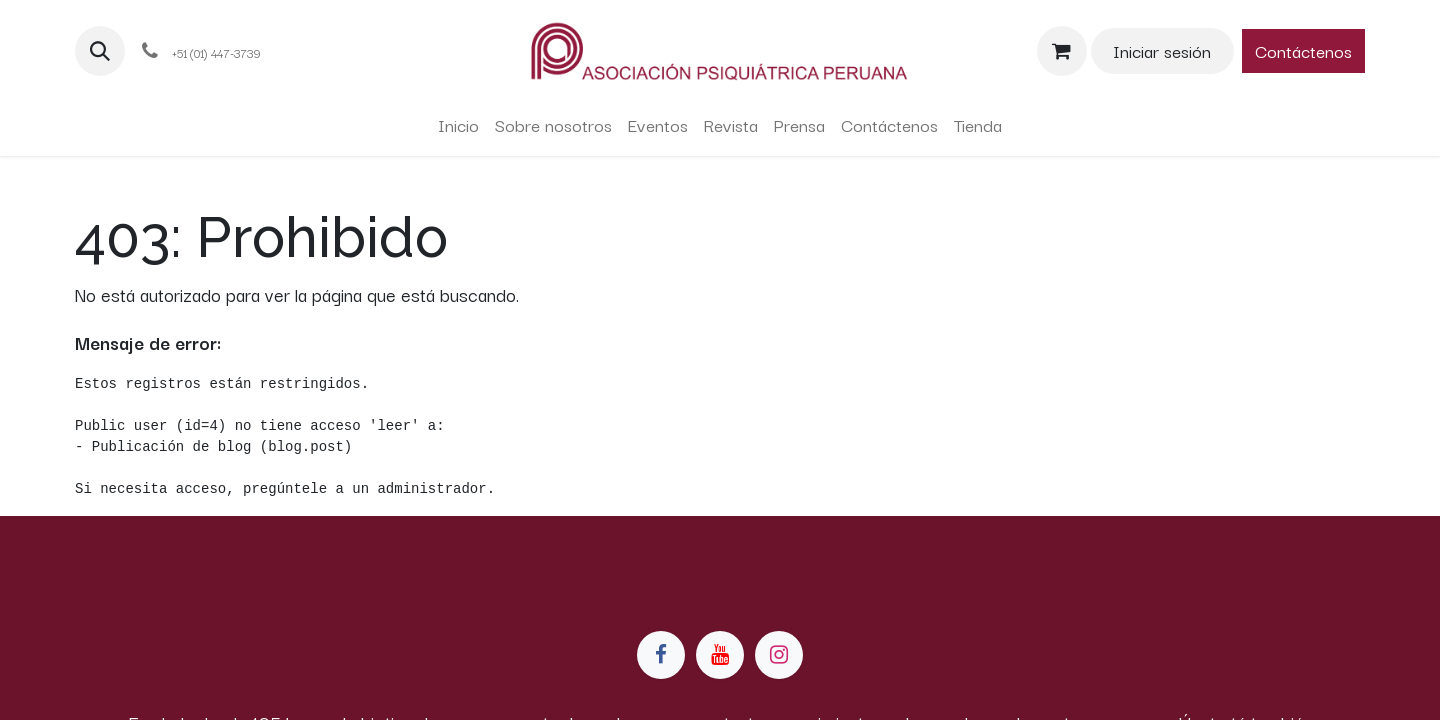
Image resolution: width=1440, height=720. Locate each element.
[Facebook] (661, 655)
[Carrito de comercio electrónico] (1062, 51)
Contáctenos (1303, 50)
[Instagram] (779, 655)
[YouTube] (720, 655)
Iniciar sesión (1162, 50)
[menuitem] (458, 125)
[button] (100, 51)
